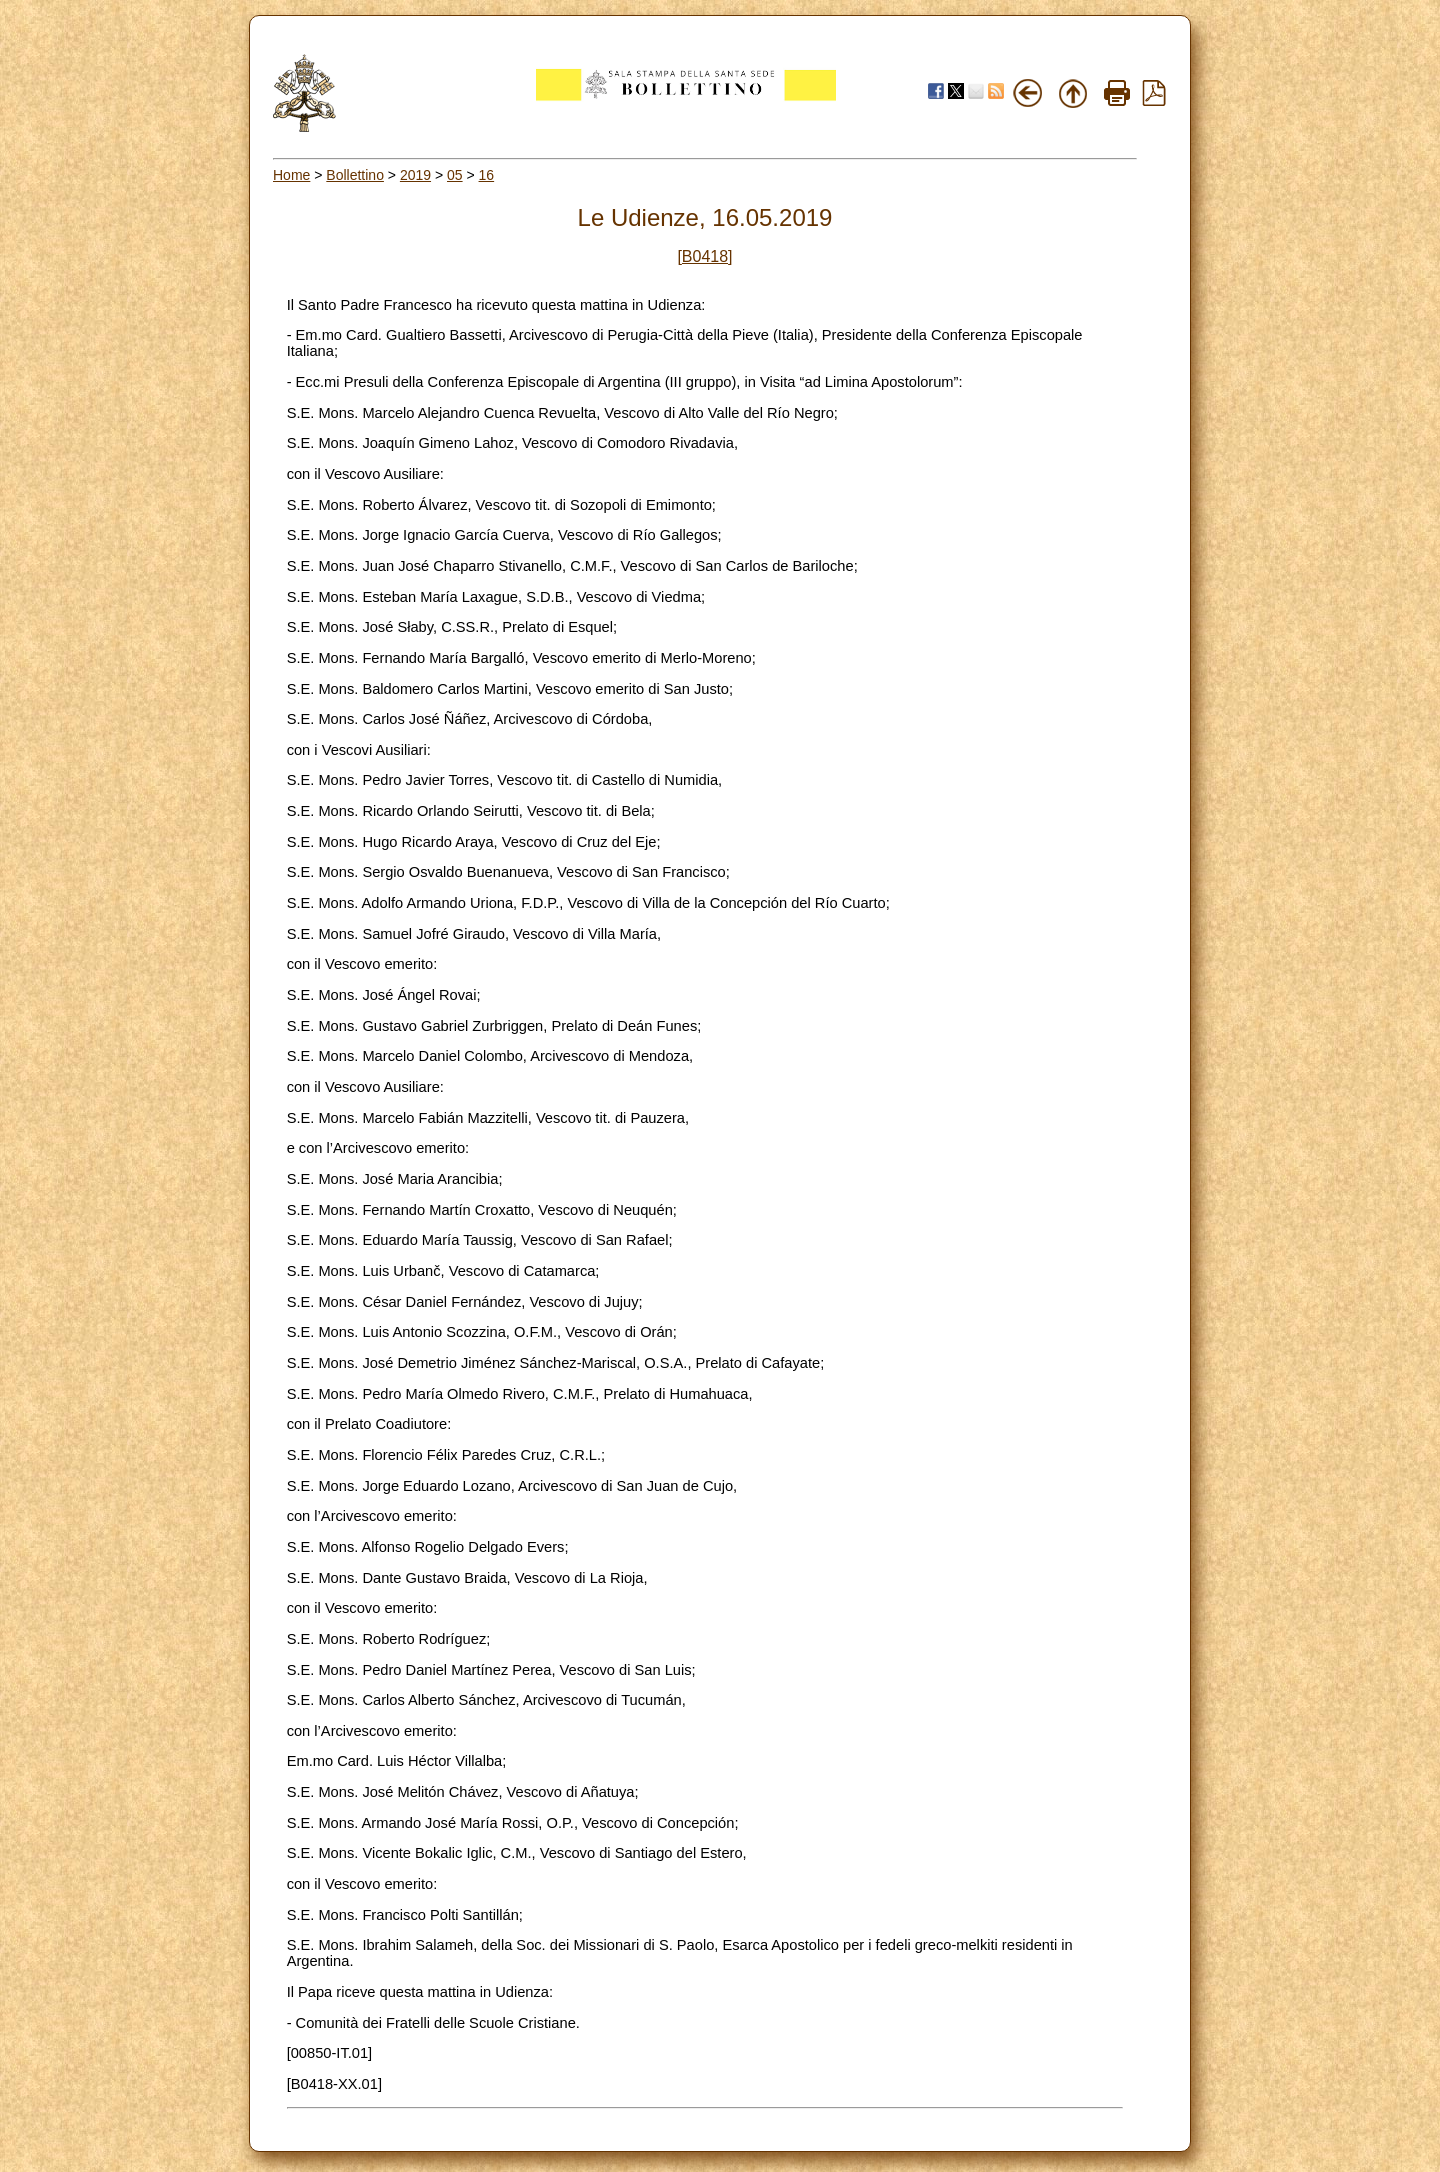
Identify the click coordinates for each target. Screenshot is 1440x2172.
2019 (415, 175)
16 (487, 175)
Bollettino (355, 175)
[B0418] (704, 256)
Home (291, 175)
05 (455, 175)
